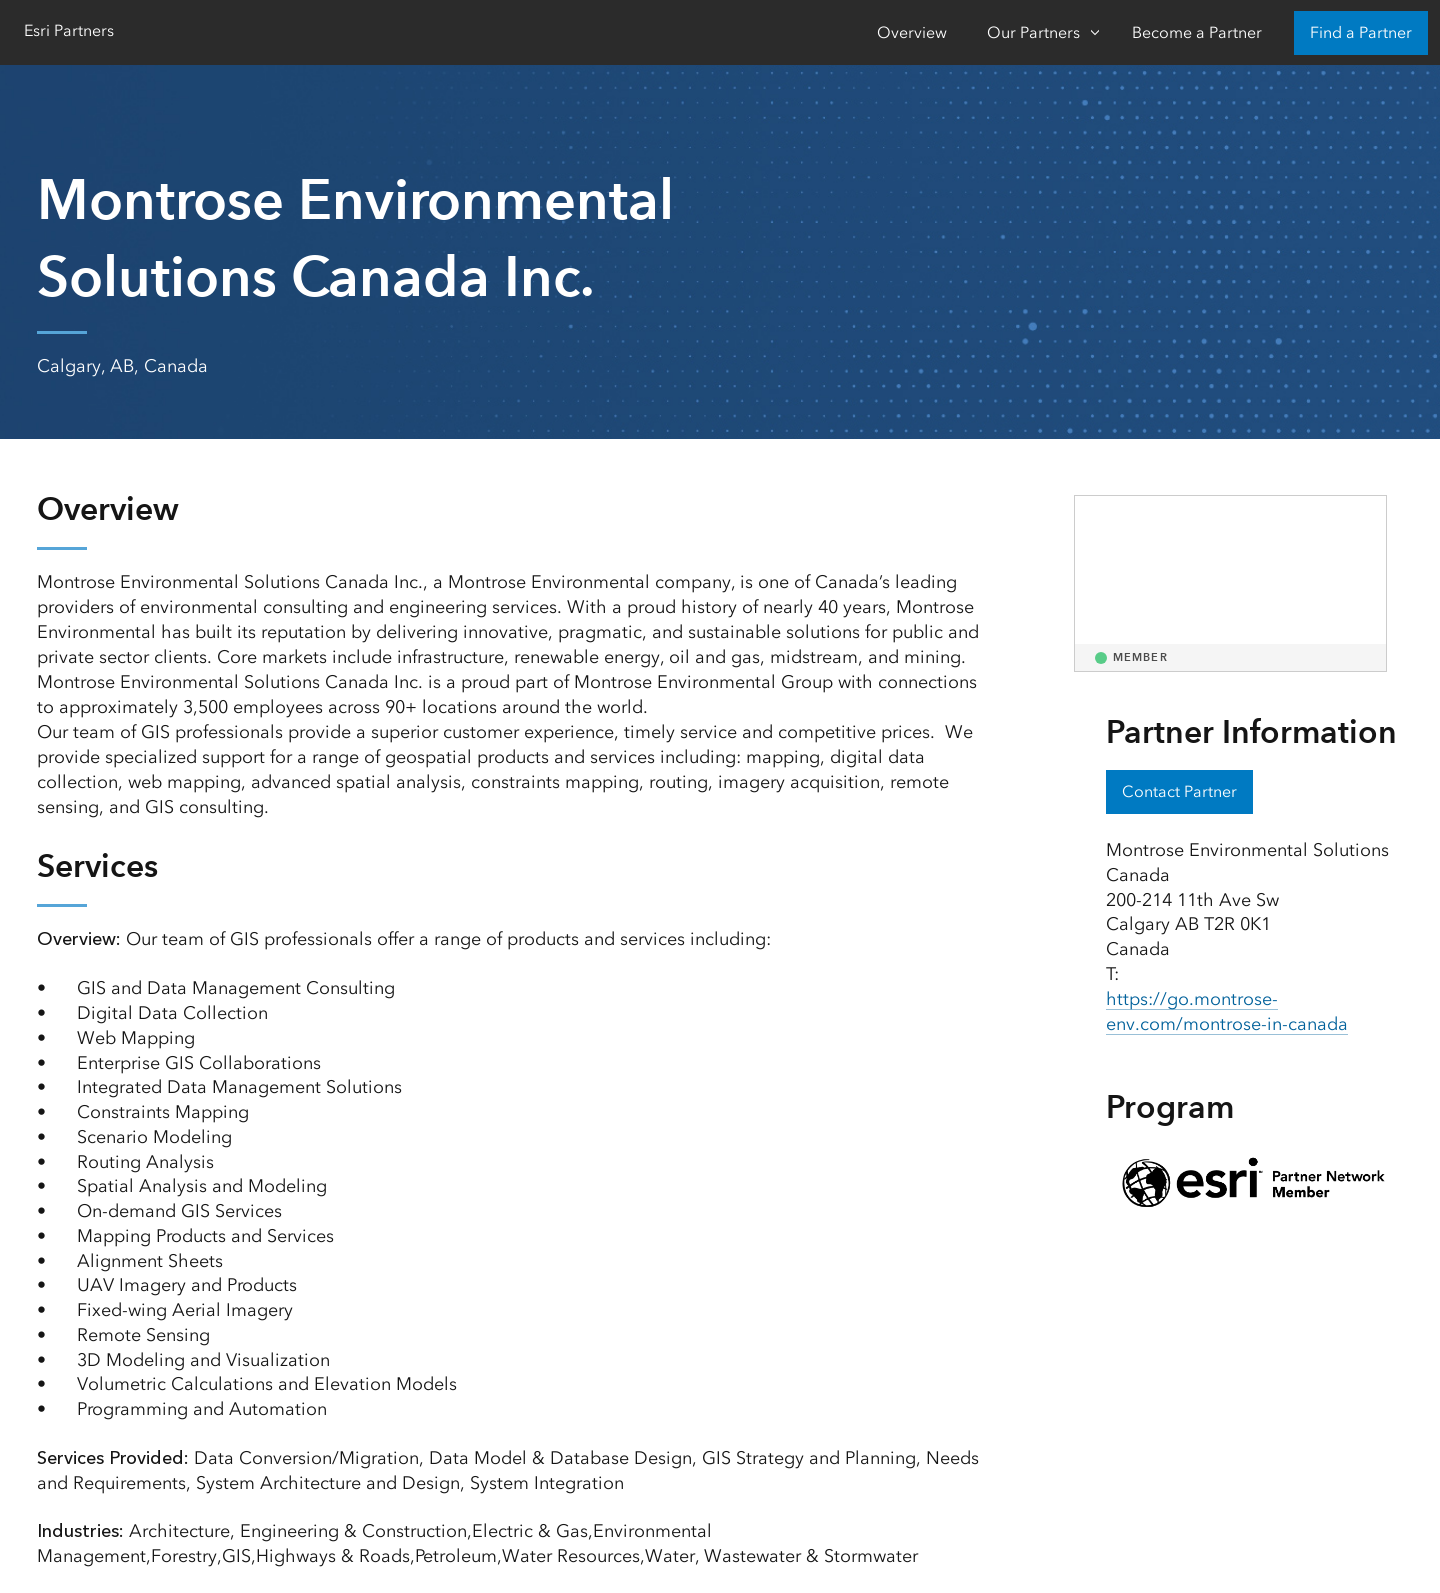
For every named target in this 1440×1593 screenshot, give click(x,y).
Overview (912, 32)
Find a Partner (1361, 32)
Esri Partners (69, 30)
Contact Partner (1179, 791)
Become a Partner (1197, 32)
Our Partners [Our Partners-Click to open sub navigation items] (1033, 32)
